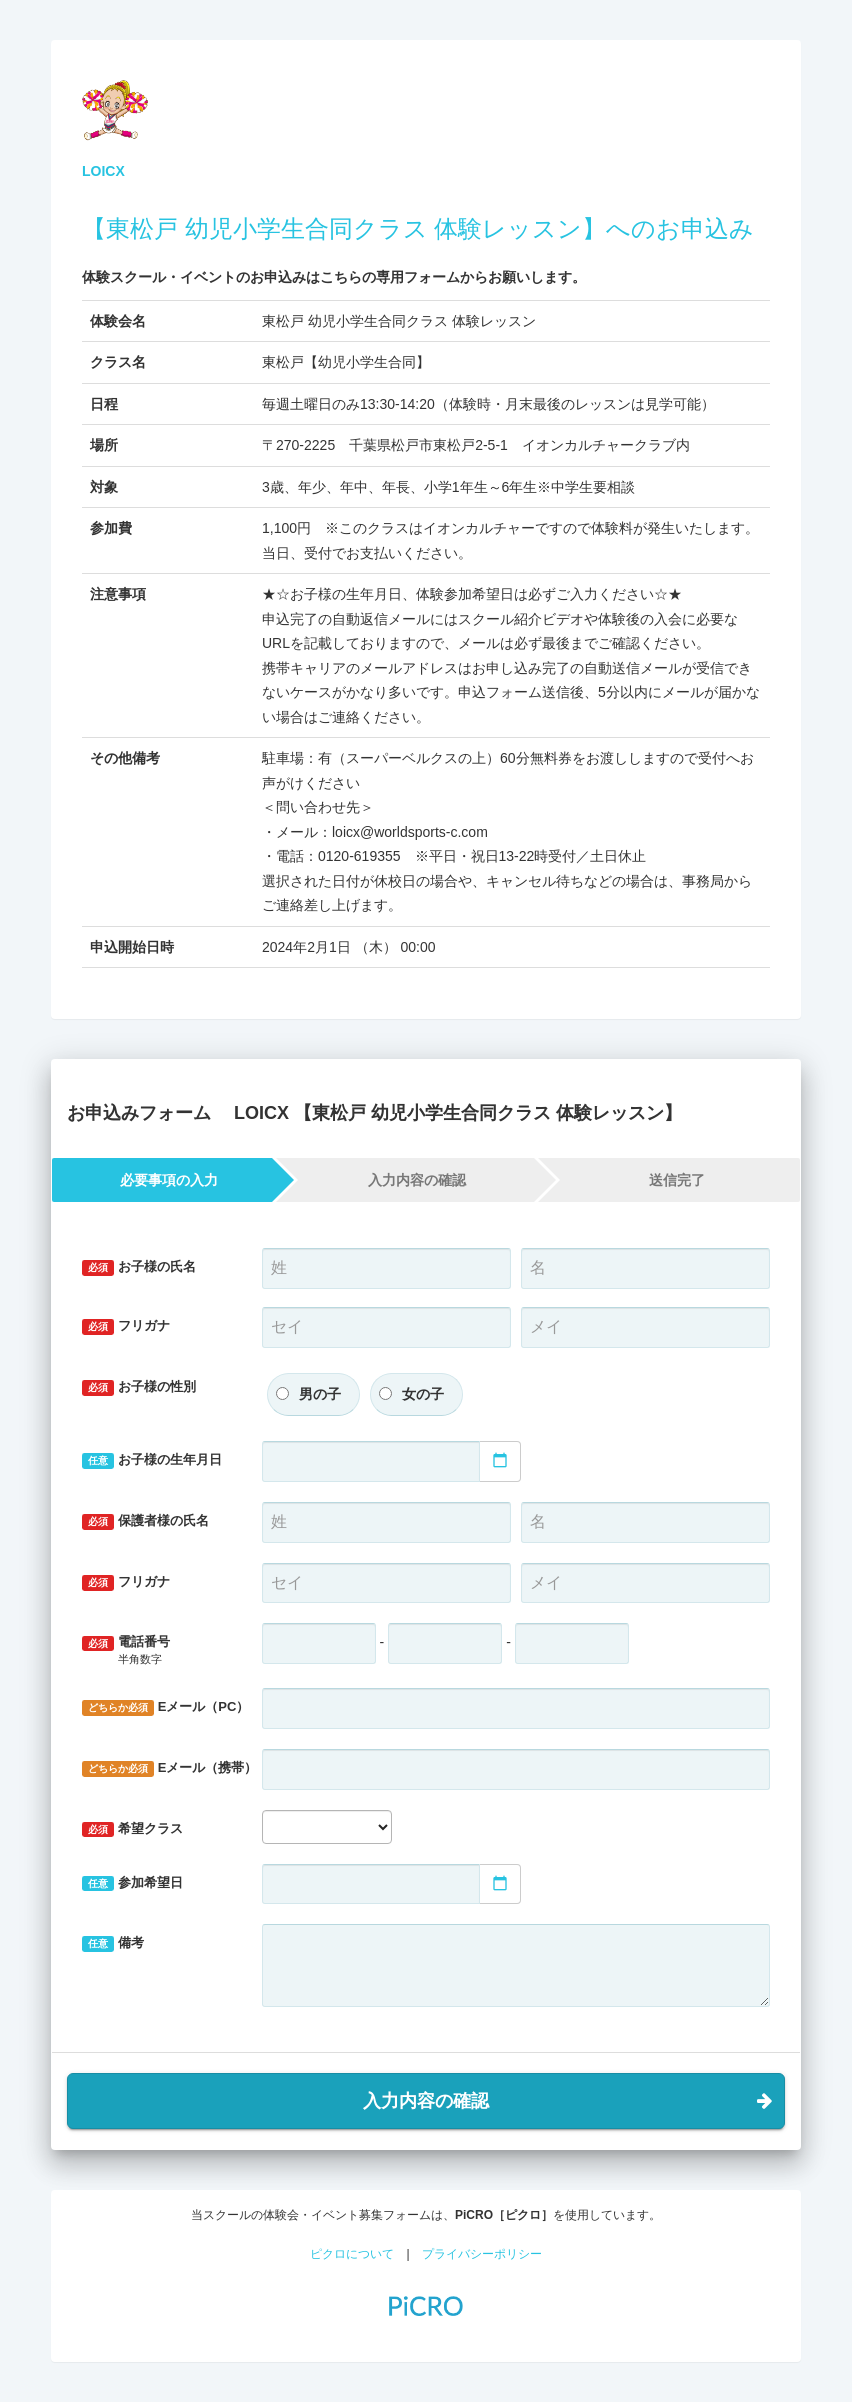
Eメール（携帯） (164, 1768)
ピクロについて (352, 2254)
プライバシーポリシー (482, 2254)
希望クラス (132, 1829)
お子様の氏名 (139, 1267)
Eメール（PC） (164, 1707)
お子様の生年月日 (152, 1460)
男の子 (320, 1394)
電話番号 (157, 1650)
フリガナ (126, 1326)
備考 (113, 1943)
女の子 (423, 1394)
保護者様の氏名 (145, 1521)
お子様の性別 (139, 1387)
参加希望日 (132, 1883)
